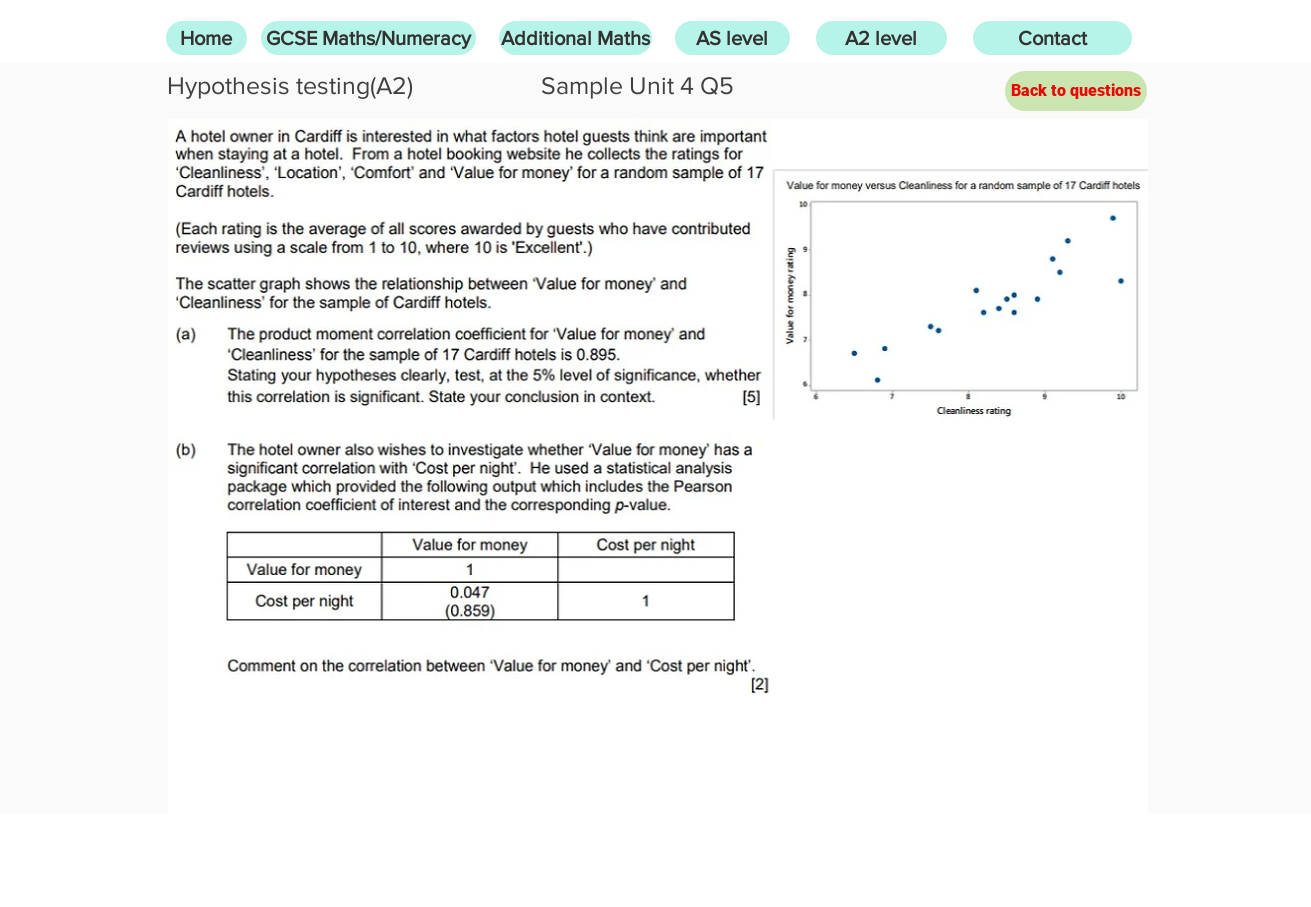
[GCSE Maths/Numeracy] (368, 38)
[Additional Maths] (575, 38)
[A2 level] (881, 38)
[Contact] (1052, 38)
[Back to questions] (1076, 91)
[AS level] (732, 38)
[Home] (206, 38)
